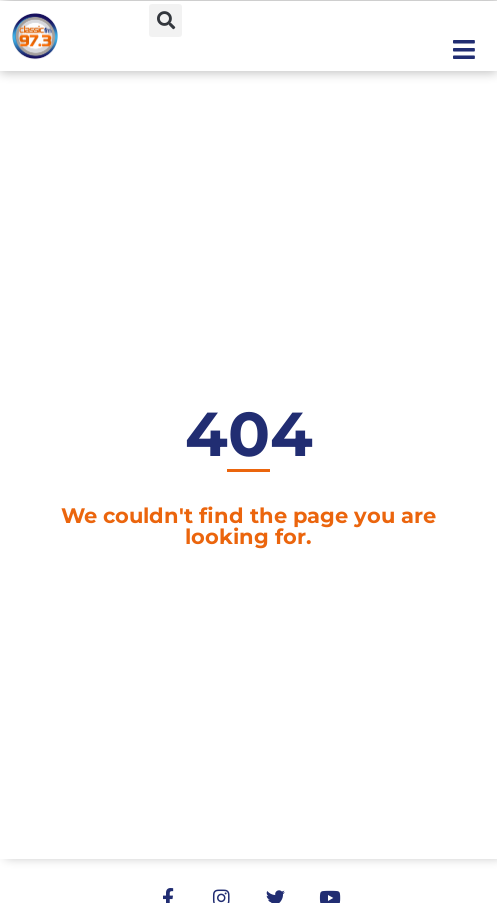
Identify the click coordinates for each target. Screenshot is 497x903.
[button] (165, 20)
